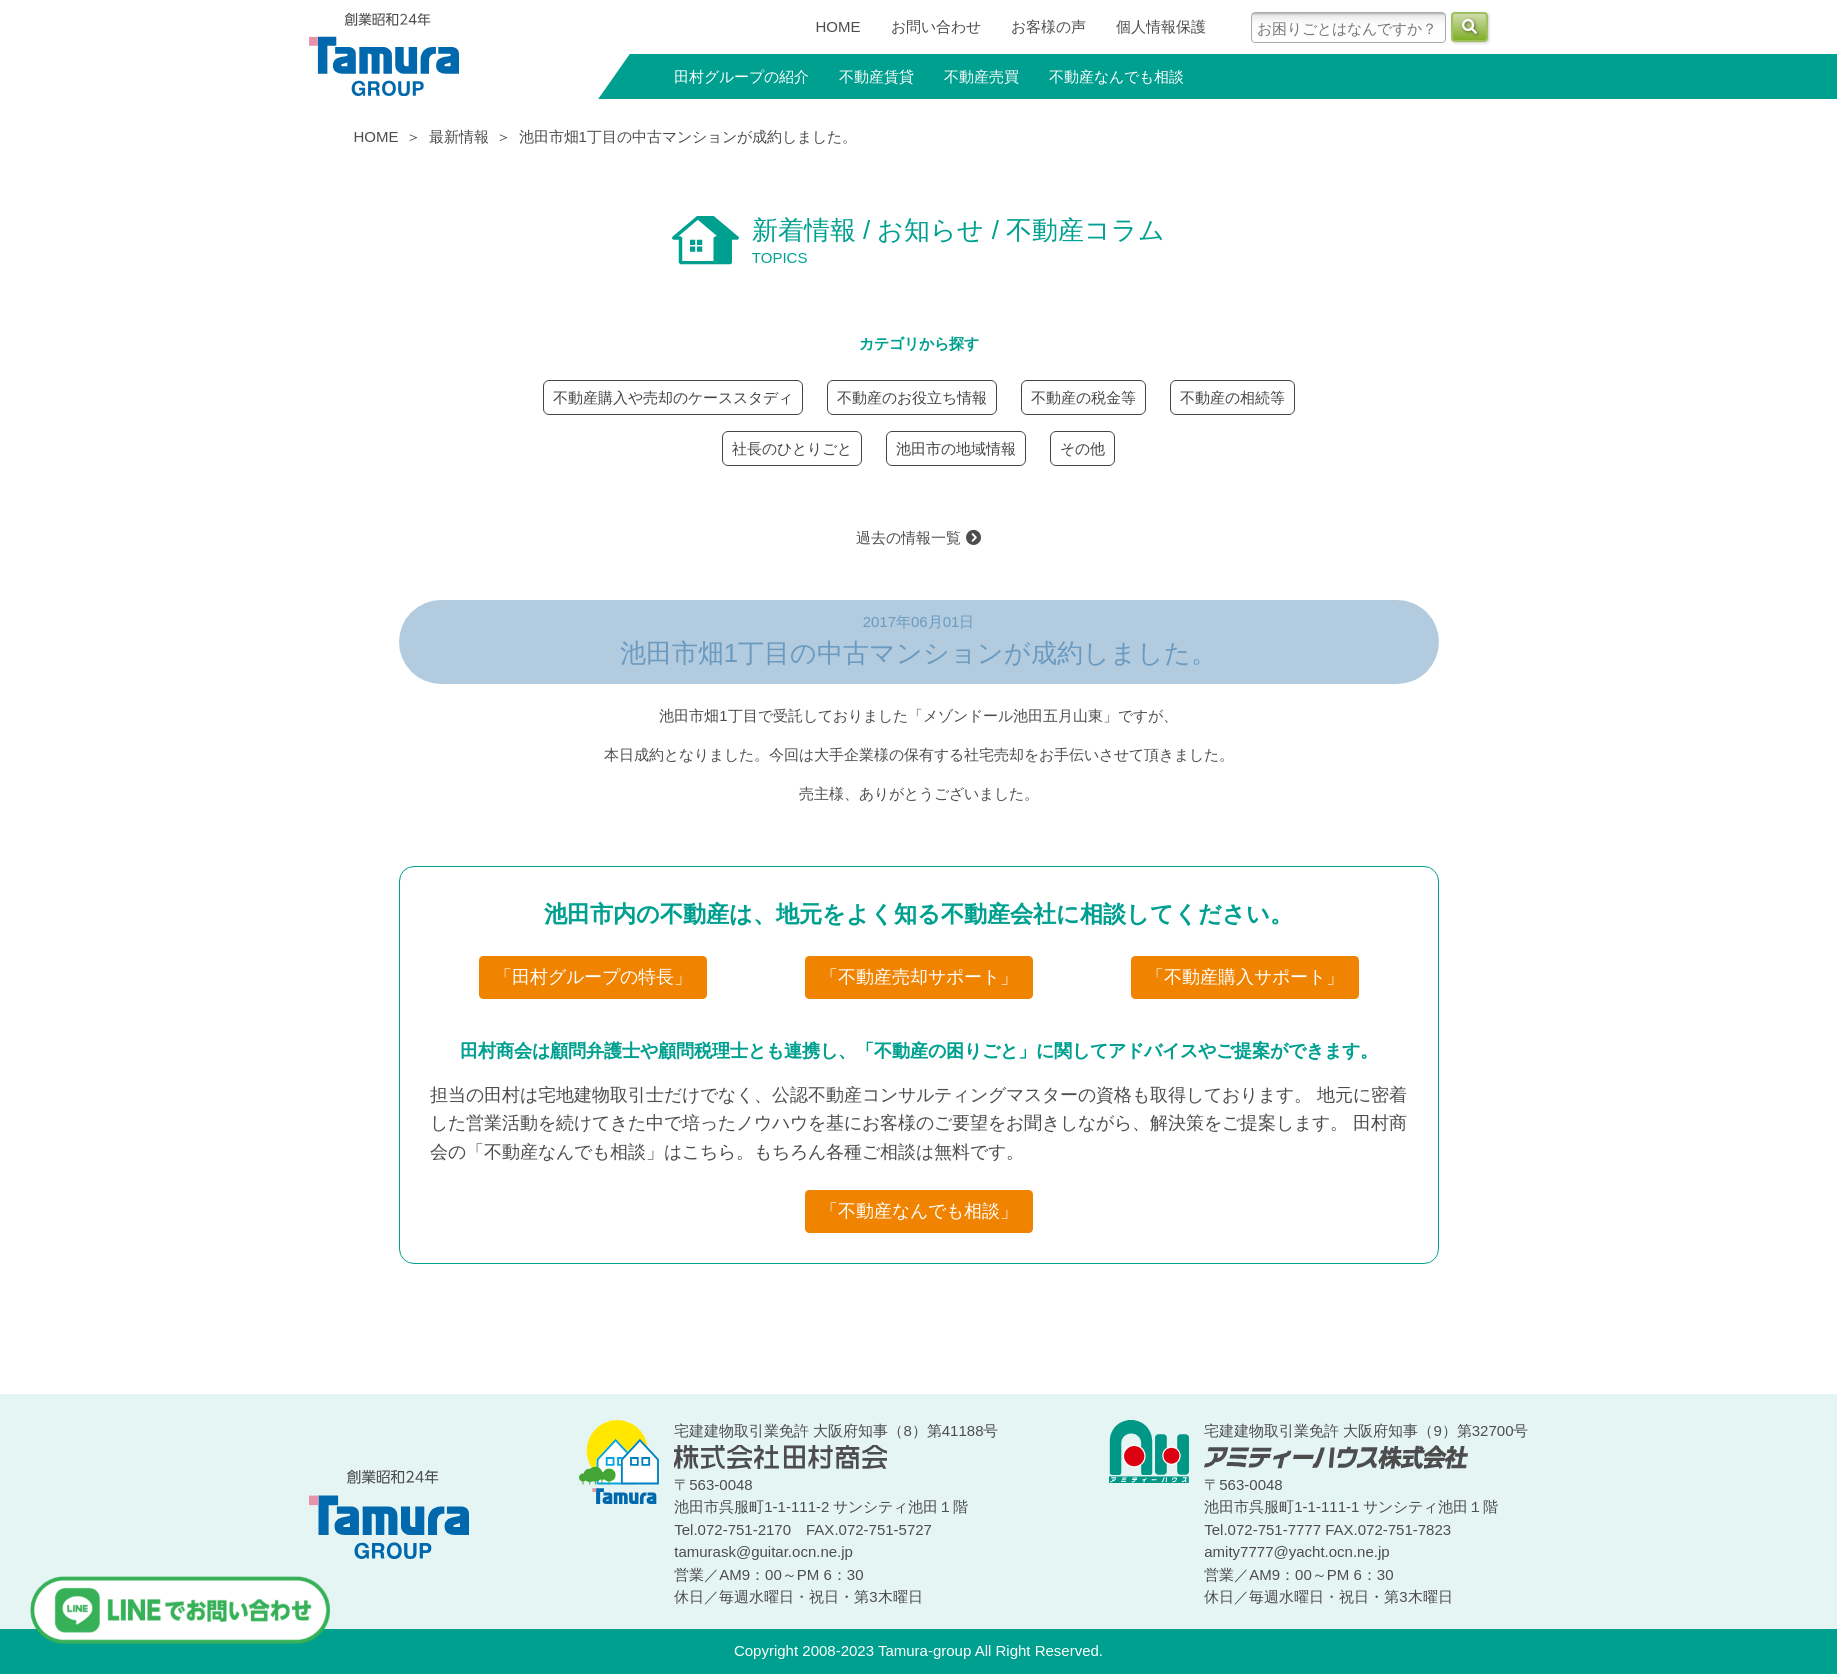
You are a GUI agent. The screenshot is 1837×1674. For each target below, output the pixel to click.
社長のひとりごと (792, 448)
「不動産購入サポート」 (1245, 977)
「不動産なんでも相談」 (919, 1211)
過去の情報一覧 (918, 537)
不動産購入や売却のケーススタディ (673, 397)
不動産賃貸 (876, 76)
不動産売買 (981, 76)
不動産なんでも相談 (1116, 76)
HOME (838, 26)
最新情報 (459, 136)
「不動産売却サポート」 (919, 977)
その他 (1082, 448)
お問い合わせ (936, 26)
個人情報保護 (1161, 26)
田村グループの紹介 (741, 76)
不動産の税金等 (1083, 397)
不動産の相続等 (1232, 397)
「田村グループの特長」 (593, 977)
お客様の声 (1048, 26)
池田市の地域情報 (956, 448)
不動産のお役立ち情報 (912, 397)
